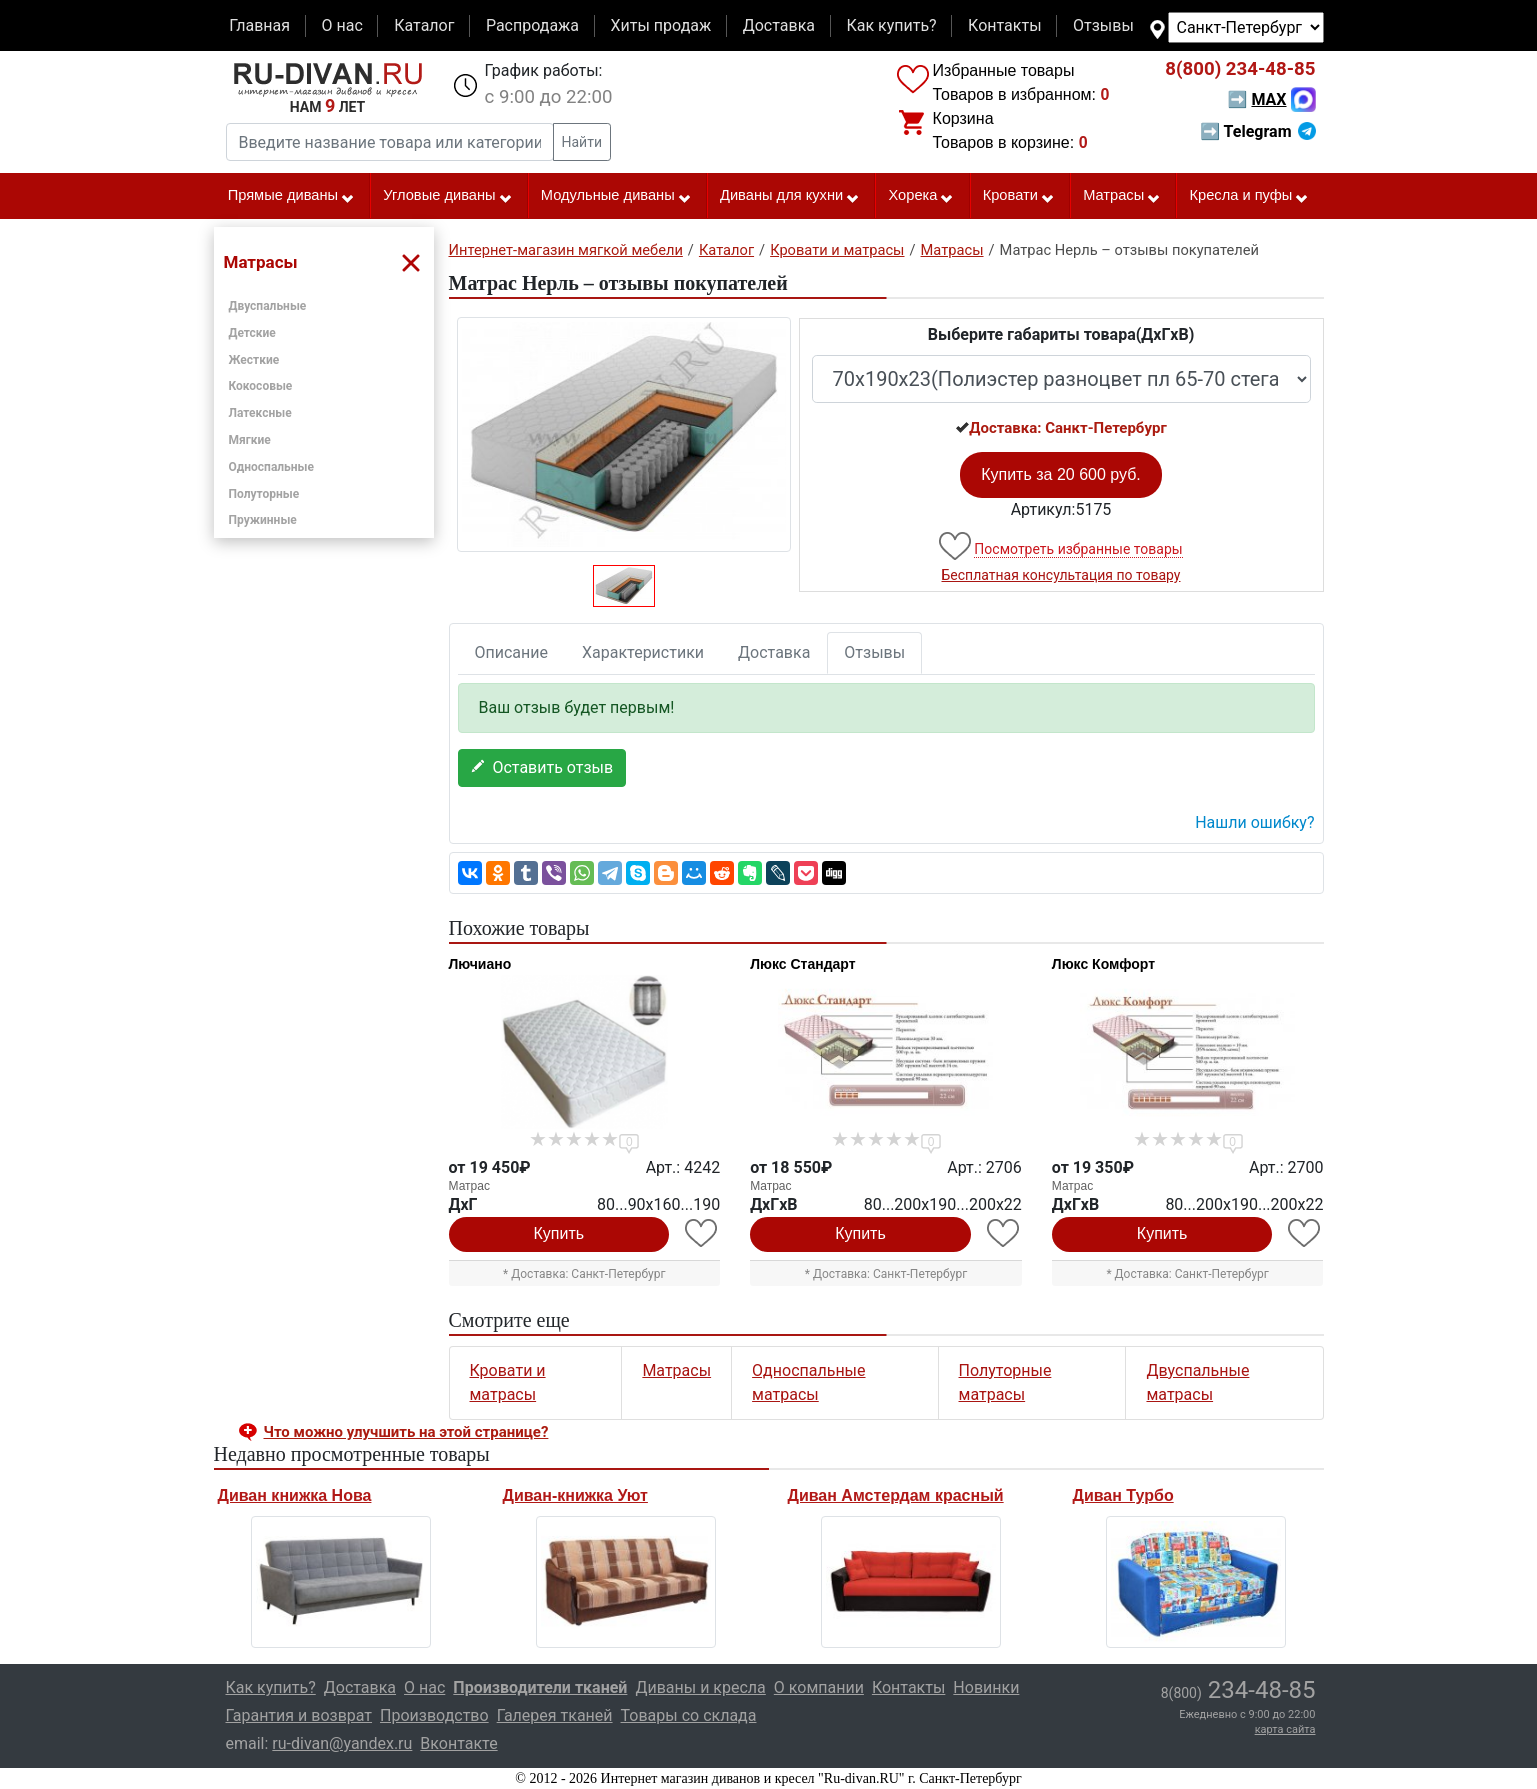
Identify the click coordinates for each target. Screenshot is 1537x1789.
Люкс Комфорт (1103, 964)
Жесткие (254, 360)
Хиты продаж (661, 25)
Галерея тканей (555, 1715)
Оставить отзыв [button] (542, 767)
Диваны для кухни (790, 196)
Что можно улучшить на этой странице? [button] (406, 1432)
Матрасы (1122, 196)
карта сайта (1285, 1729)
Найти (582, 142)
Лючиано (480, 964)
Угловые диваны (447, 196)
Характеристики (643, 652)
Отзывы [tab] (874, 652)
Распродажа (532, 25)
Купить (559, 1233)
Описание (512, 652)
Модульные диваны (616, 196)
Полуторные (264, 494)
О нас (341, 25)
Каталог (424, 25)
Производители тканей (540, 1687)
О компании (819, 1687)
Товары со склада (689, 1715)
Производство (434, 1715)
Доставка (779, 25)
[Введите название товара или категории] (390, 142)
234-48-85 (1240, 69)
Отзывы (1103, 25)
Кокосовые (261, 386)
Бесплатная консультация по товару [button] (1061, 575)
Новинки (986, 1687)
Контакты (1004, 25)
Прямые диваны (291, 196)
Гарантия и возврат (299, 1715)
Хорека (921, 196)
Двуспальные (268, 306)
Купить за (1061, 474)
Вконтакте (458, 1743)
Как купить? (891, 25)
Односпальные (272, 467)
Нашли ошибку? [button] (1254, 822)
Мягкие (250, 440)
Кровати (1019, 196)
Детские (252, 333)
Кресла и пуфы (1249, 196)
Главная (259, 25)
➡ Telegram (1257, 131)
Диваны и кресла (700, 1687)
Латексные (260, 413)
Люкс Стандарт (802, 964)
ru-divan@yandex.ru (342, 1743)
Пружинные (263, 520)
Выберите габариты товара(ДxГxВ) (1061, 334)
